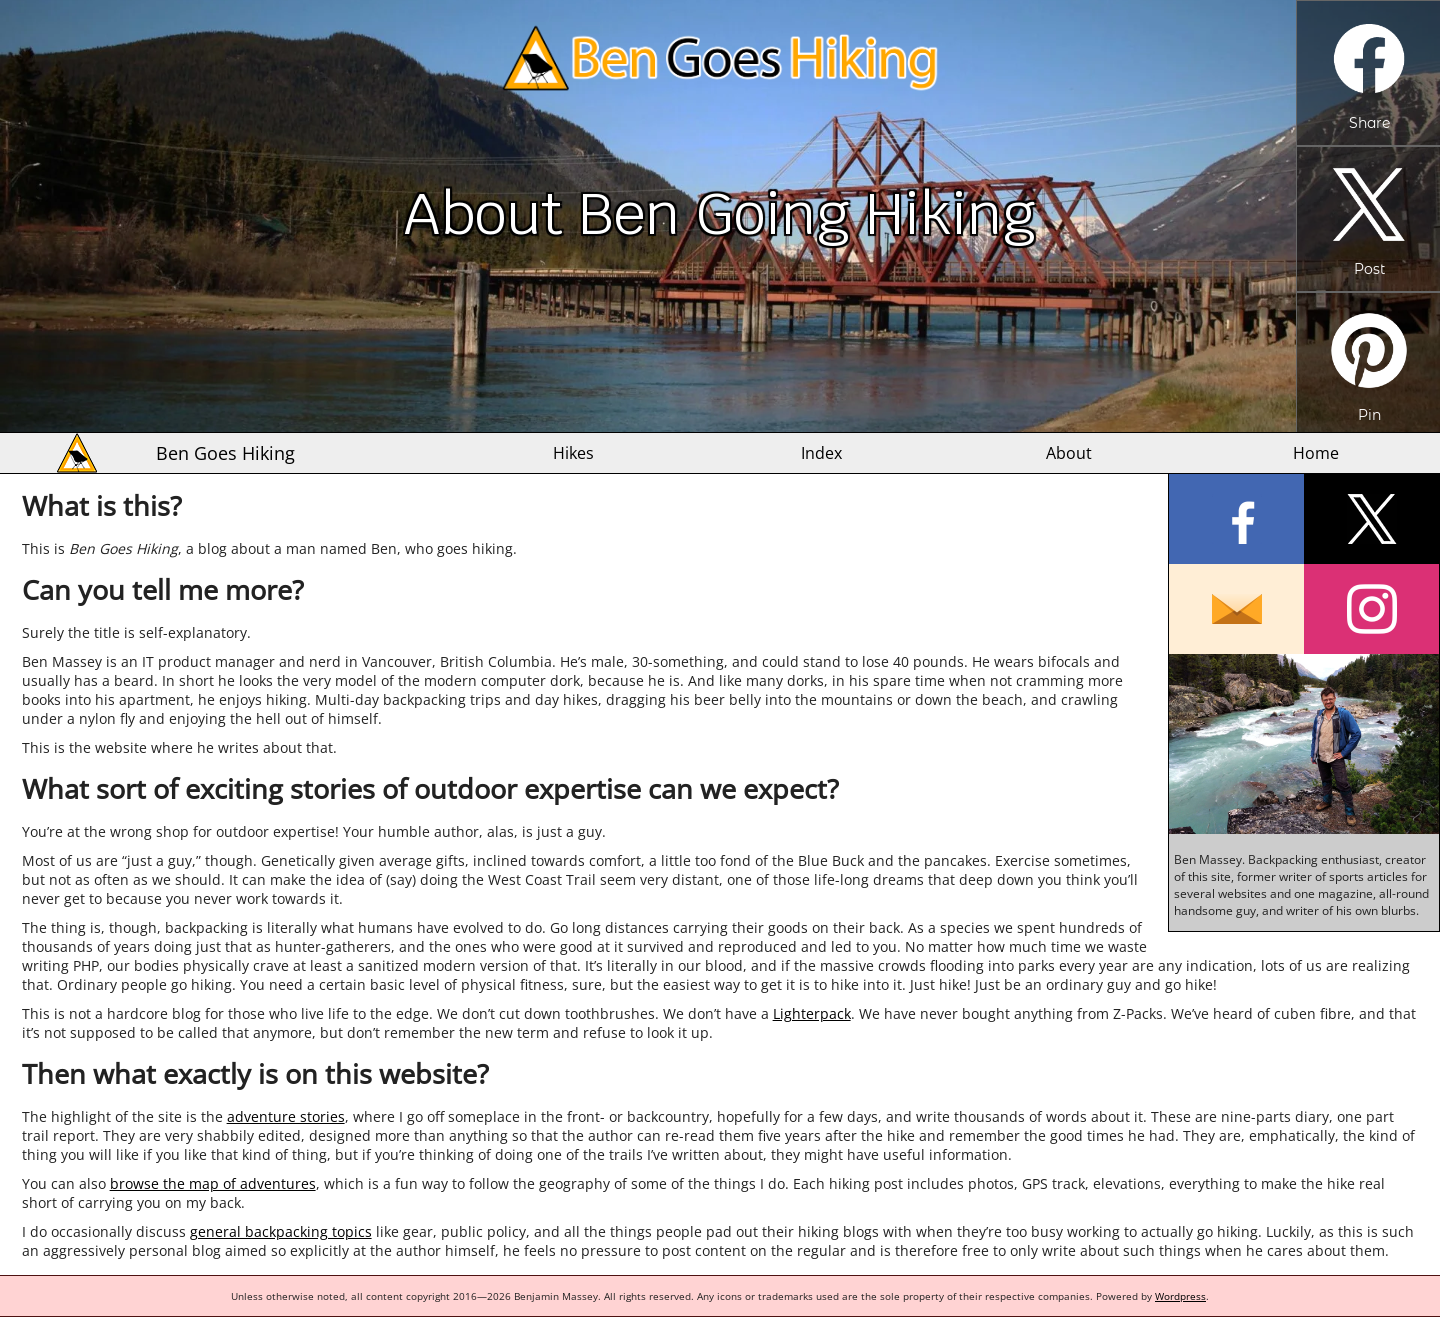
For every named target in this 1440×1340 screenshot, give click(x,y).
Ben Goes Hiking (225, 453)
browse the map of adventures (213, 1183)
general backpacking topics (281, 1231)
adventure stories (286, 1116)
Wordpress (1180, 1296)
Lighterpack (812, 1013)
